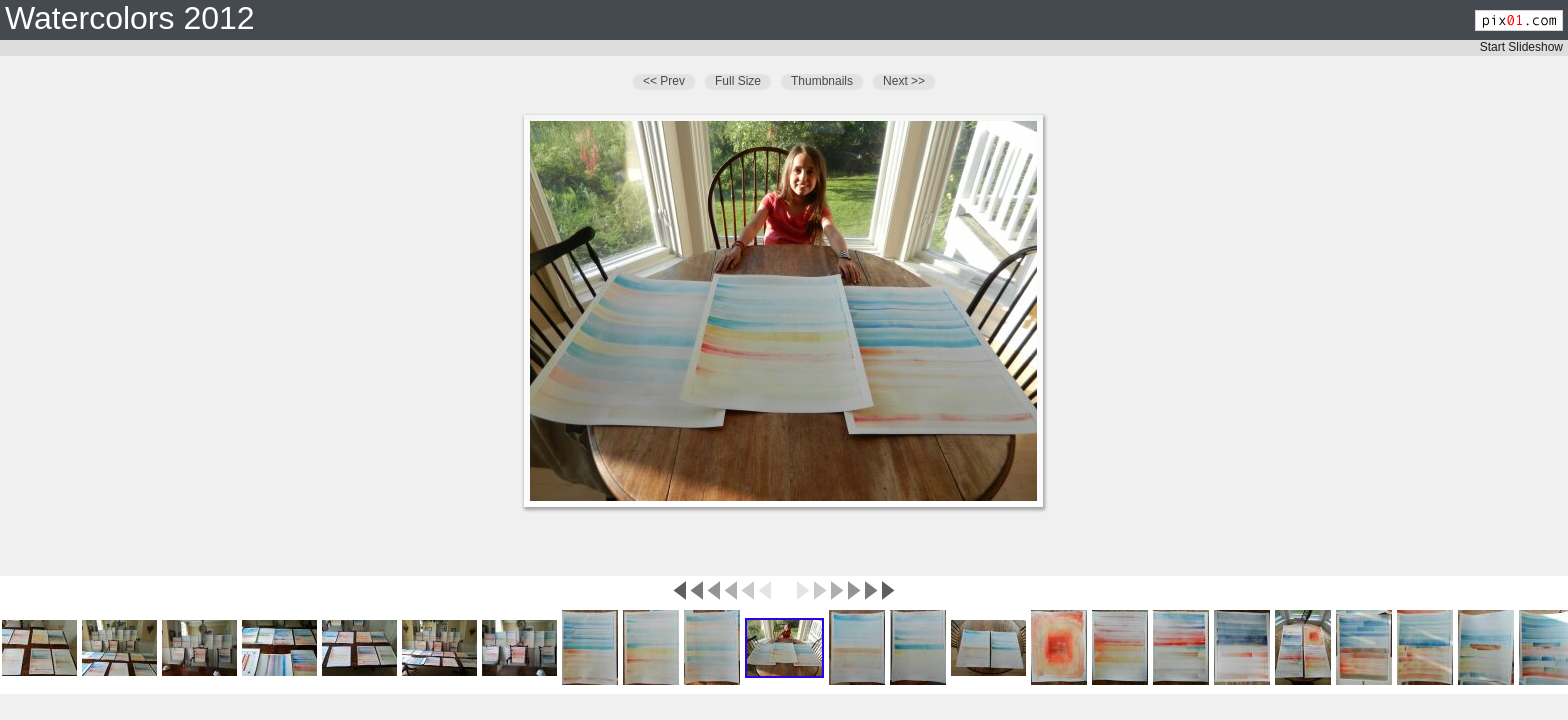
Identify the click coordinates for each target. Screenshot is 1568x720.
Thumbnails (822, 81)
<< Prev (664, 81)
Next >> (904, 81)
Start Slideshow (1521, 47)
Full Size (738, 81)
